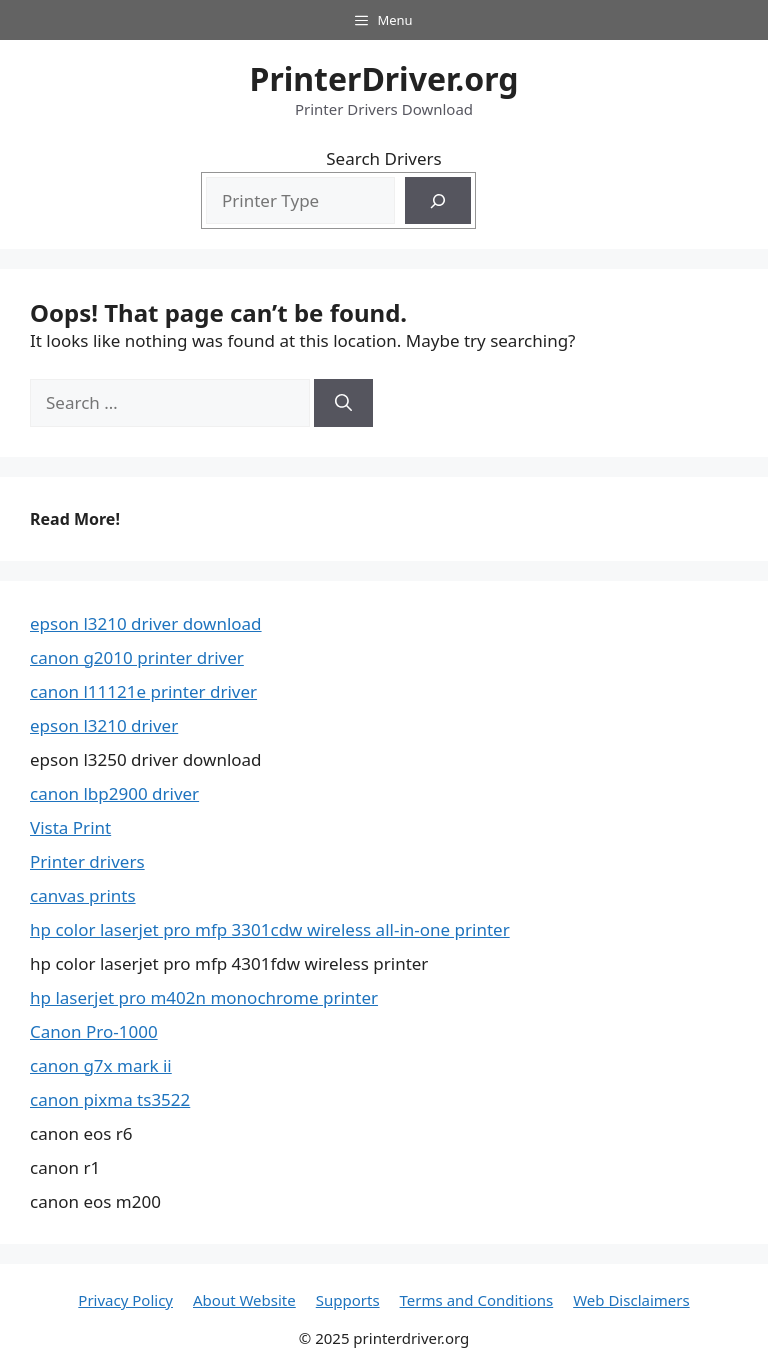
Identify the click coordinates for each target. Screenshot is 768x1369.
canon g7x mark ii (101, 1065)
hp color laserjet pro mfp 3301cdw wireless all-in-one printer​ (270, 929)
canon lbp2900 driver (114, 793)
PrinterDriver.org (384, 78)
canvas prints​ (83, 895)
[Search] (438, 201)
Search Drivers (383, 158)
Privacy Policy (125, 1300)
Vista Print (70, 827)
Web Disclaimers (631, 1300)
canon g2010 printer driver (137, 657)
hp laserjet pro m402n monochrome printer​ (204, 997)
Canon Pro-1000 (94, 1031)
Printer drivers (87, 861)
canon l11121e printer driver (143, 691)
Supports (348, 1300)
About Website (244, 1300)
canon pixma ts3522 (110, 1099)
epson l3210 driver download (146, 623)
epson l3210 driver (104, 725)
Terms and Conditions (477, 1300)
